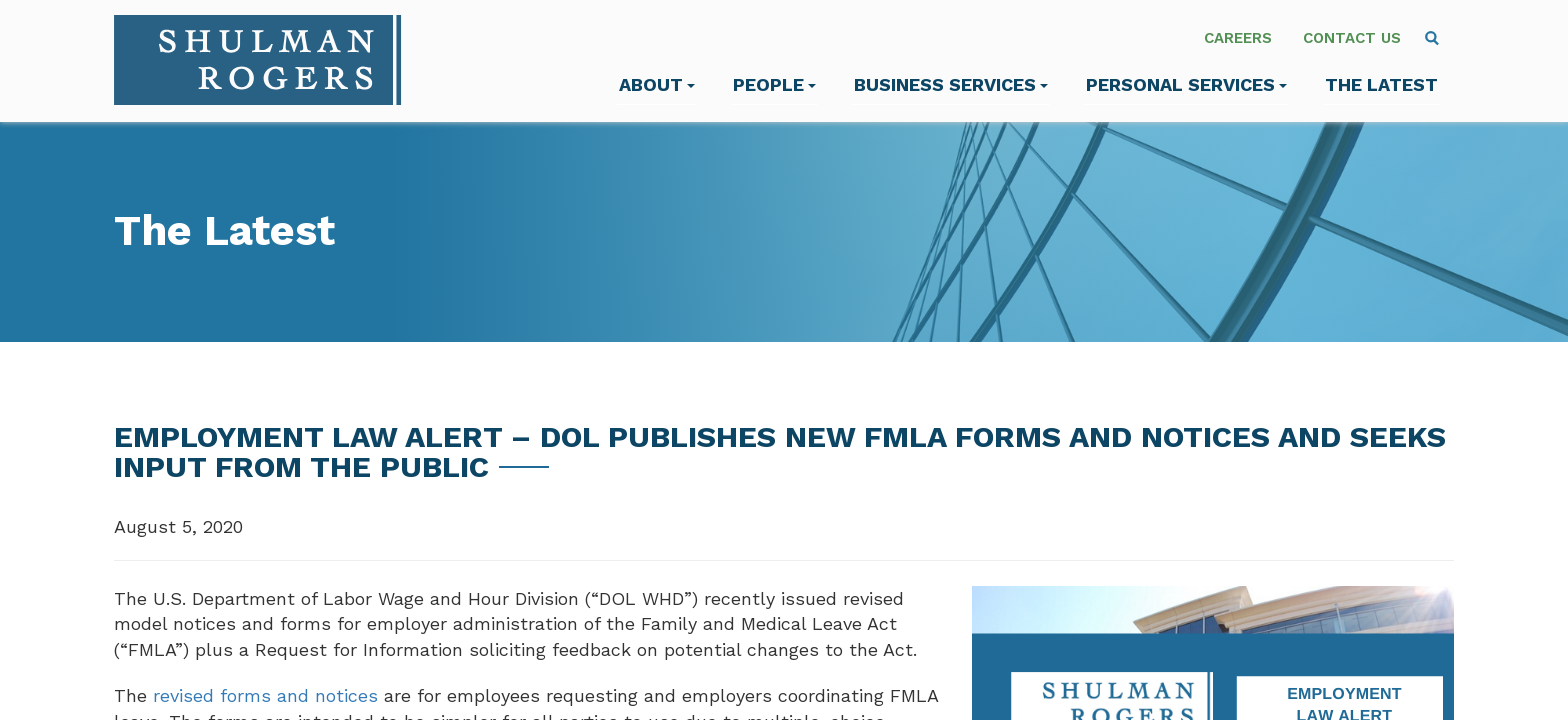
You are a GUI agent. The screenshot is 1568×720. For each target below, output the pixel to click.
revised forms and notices (265, 695)
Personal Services (1186, 84)
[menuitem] (1432, 38)
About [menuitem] (657, 84)
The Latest (1381, 84)
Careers (1238, 38)
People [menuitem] (774, 84)
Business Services (951, 84)
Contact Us (1352, 38)
